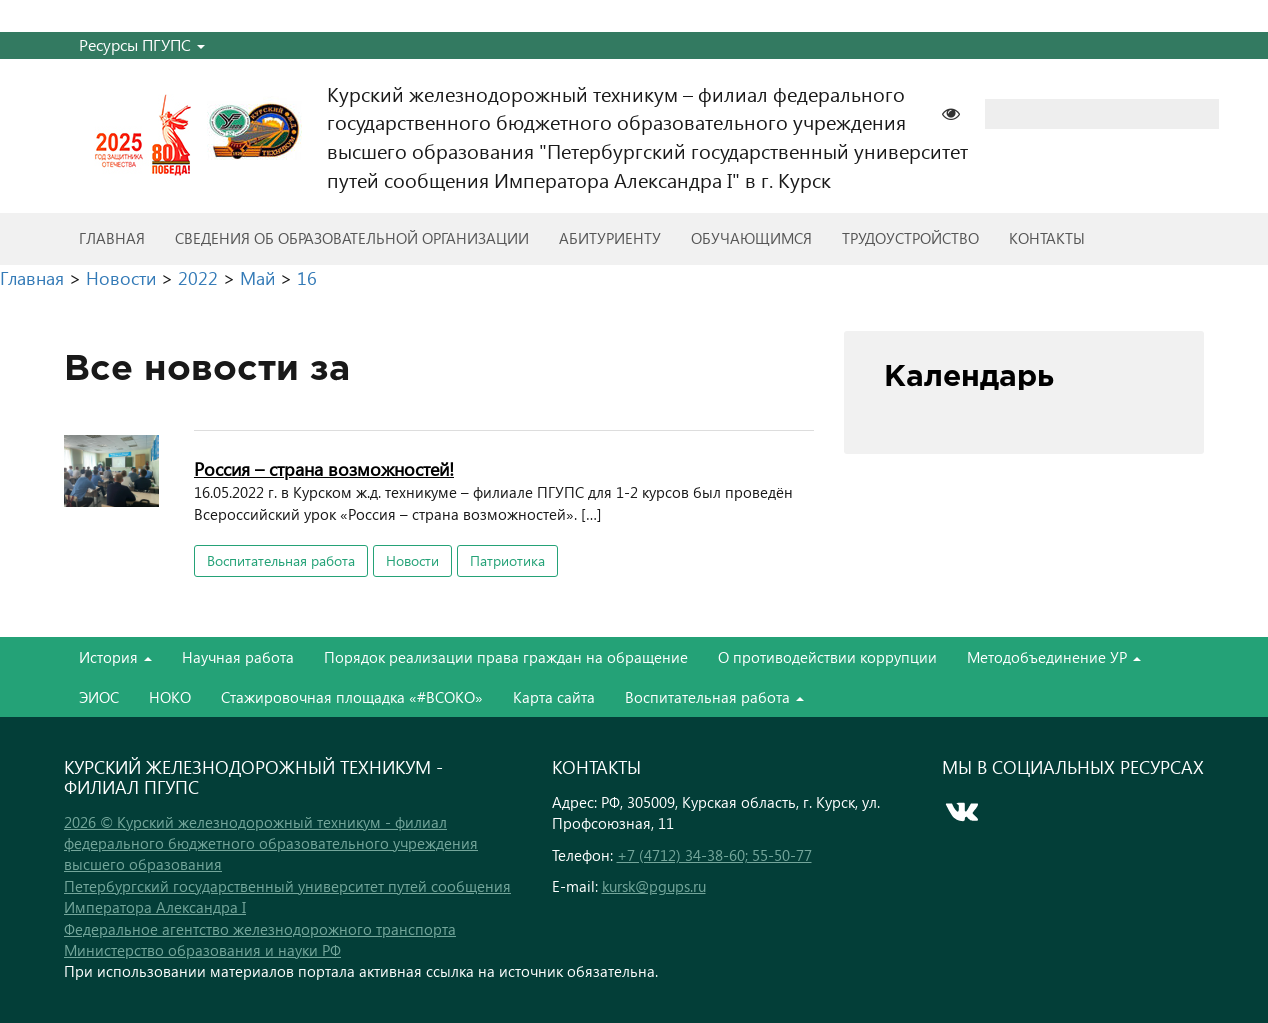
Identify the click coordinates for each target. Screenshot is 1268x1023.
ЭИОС (99, 697)
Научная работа (238, 657)
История (115, 657)
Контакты (1047, 238)
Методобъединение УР (1054, 657)
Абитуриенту (610, 238)
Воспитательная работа (281, 560)
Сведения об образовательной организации (352, 238)
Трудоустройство (910, 238)
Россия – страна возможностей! (324, 468)
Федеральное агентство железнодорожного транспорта (260, 929)
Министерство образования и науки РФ (202, 950)
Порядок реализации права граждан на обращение (506, 657)
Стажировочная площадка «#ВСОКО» (352, 697)
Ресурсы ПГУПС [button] (142, 44)
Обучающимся (751, 238)
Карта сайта (554, 697)
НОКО (170, 697)
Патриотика (507, 560)
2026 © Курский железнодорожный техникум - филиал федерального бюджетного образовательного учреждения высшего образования (271, 843)
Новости (412, 560)
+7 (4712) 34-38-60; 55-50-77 (714, 855)
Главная (112, 238)
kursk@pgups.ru (654, 886)
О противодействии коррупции (827, 657)
